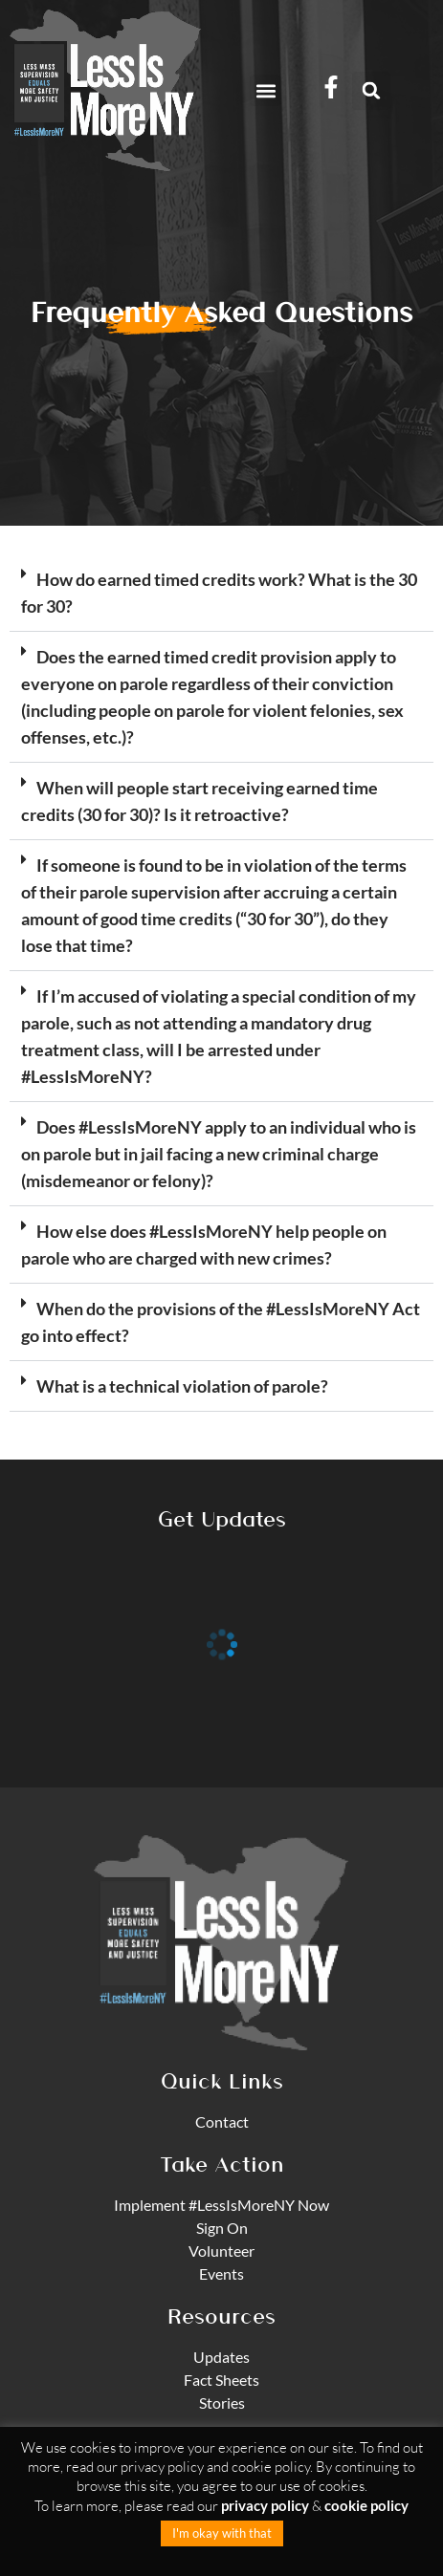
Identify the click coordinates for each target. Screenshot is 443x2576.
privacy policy (265, 2505)
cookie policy (366, 2505)
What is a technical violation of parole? (182, 1385)
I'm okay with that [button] (222, 2533)
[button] (265, 90)
